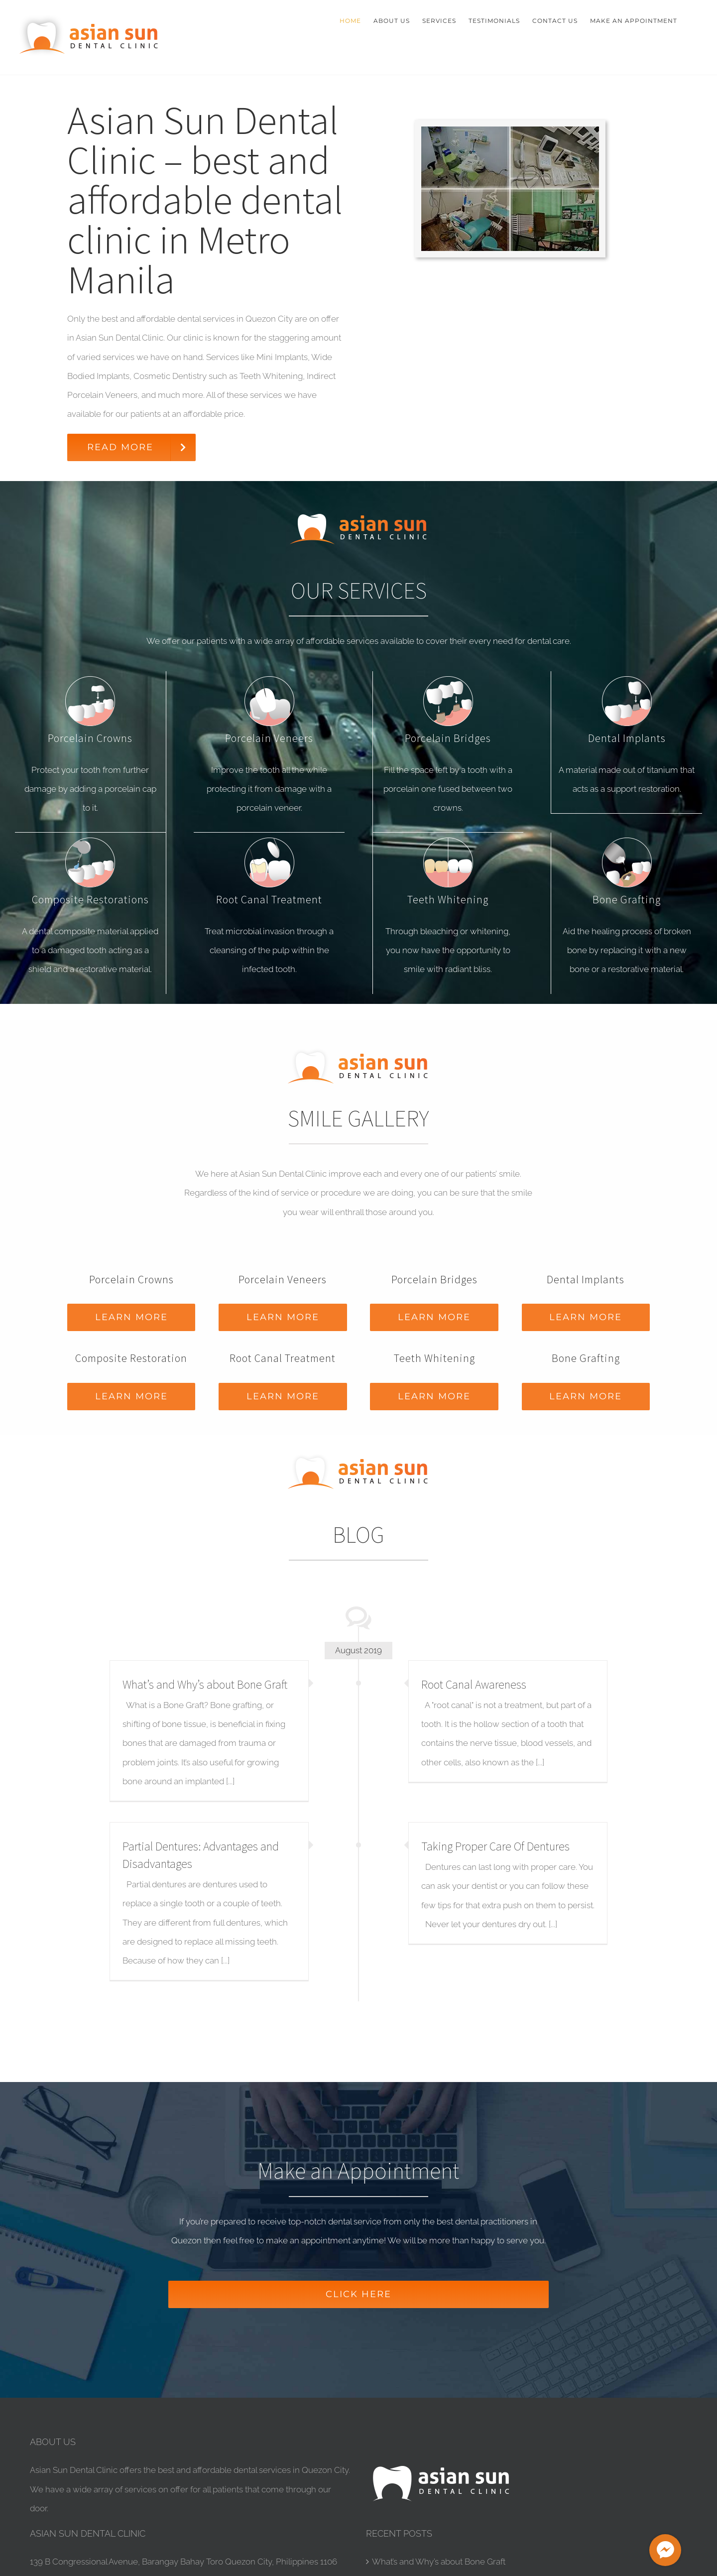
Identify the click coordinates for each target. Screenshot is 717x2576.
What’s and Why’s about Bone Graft (204, 1684)
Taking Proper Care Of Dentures (495, 1846)
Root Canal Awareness (473, 1684)
